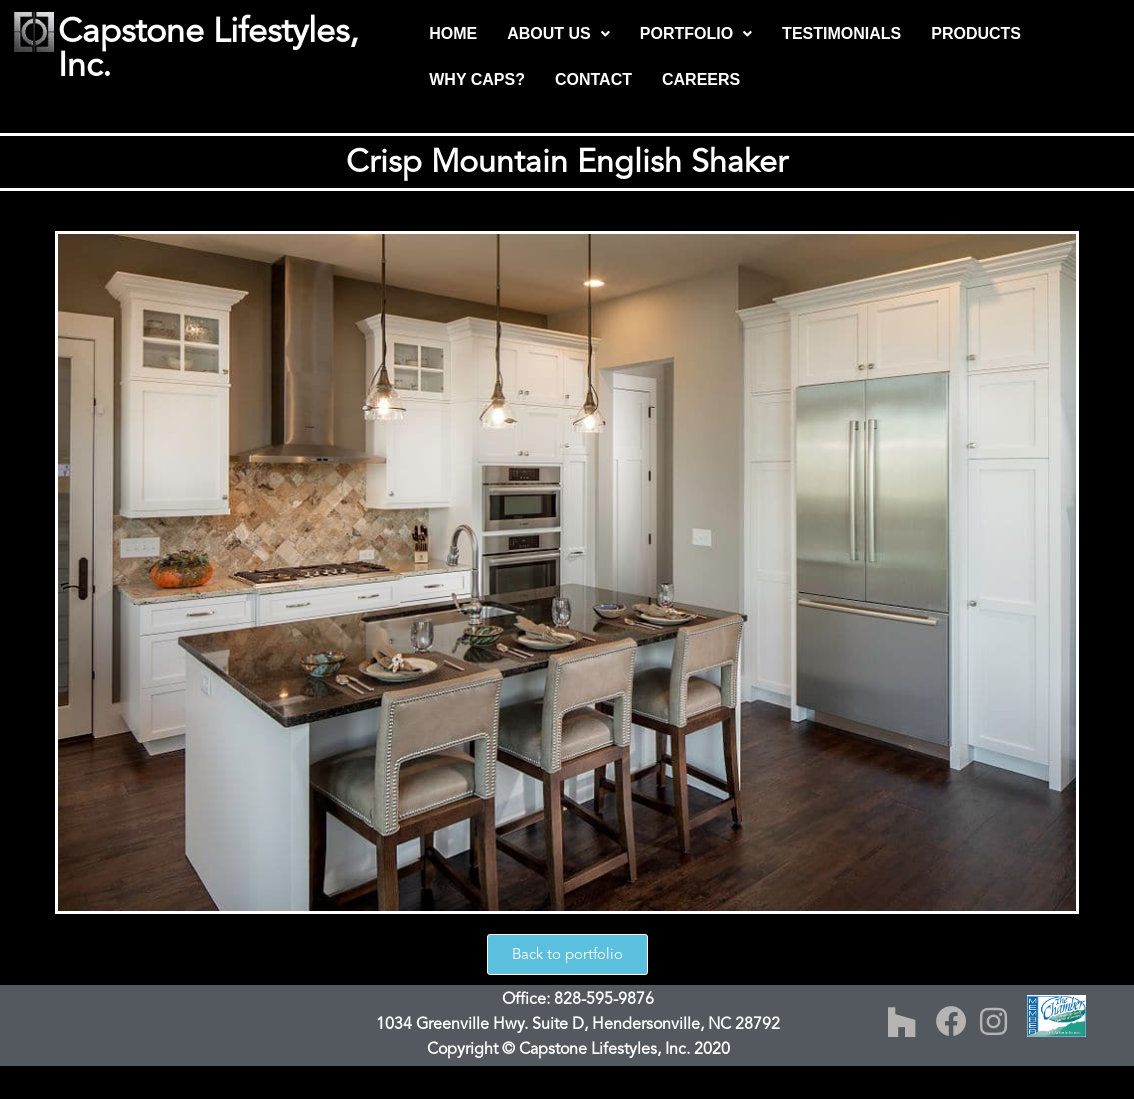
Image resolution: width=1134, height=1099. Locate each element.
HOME (453, 33)
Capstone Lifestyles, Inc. (208, 48)
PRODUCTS (976, 33)
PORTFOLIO (696, 33)
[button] (558, 34)
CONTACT (593, 79)
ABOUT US (558, 33)
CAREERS (701, 79)
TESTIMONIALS (841, 33)
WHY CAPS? (477, 79)
